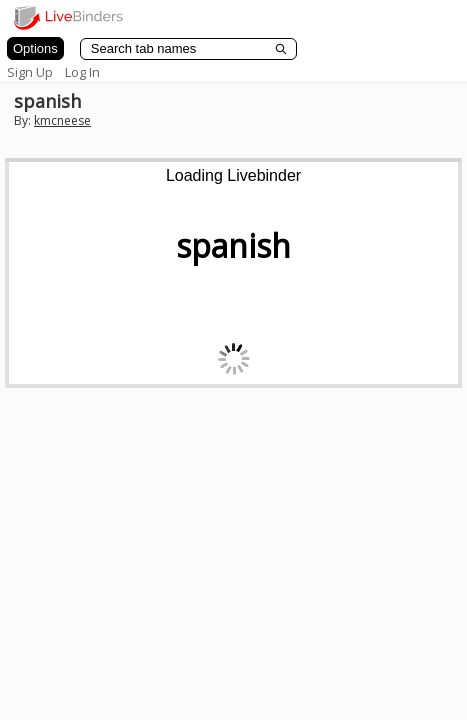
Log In (82, 72)
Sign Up (30, 72)
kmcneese (62, 120)
